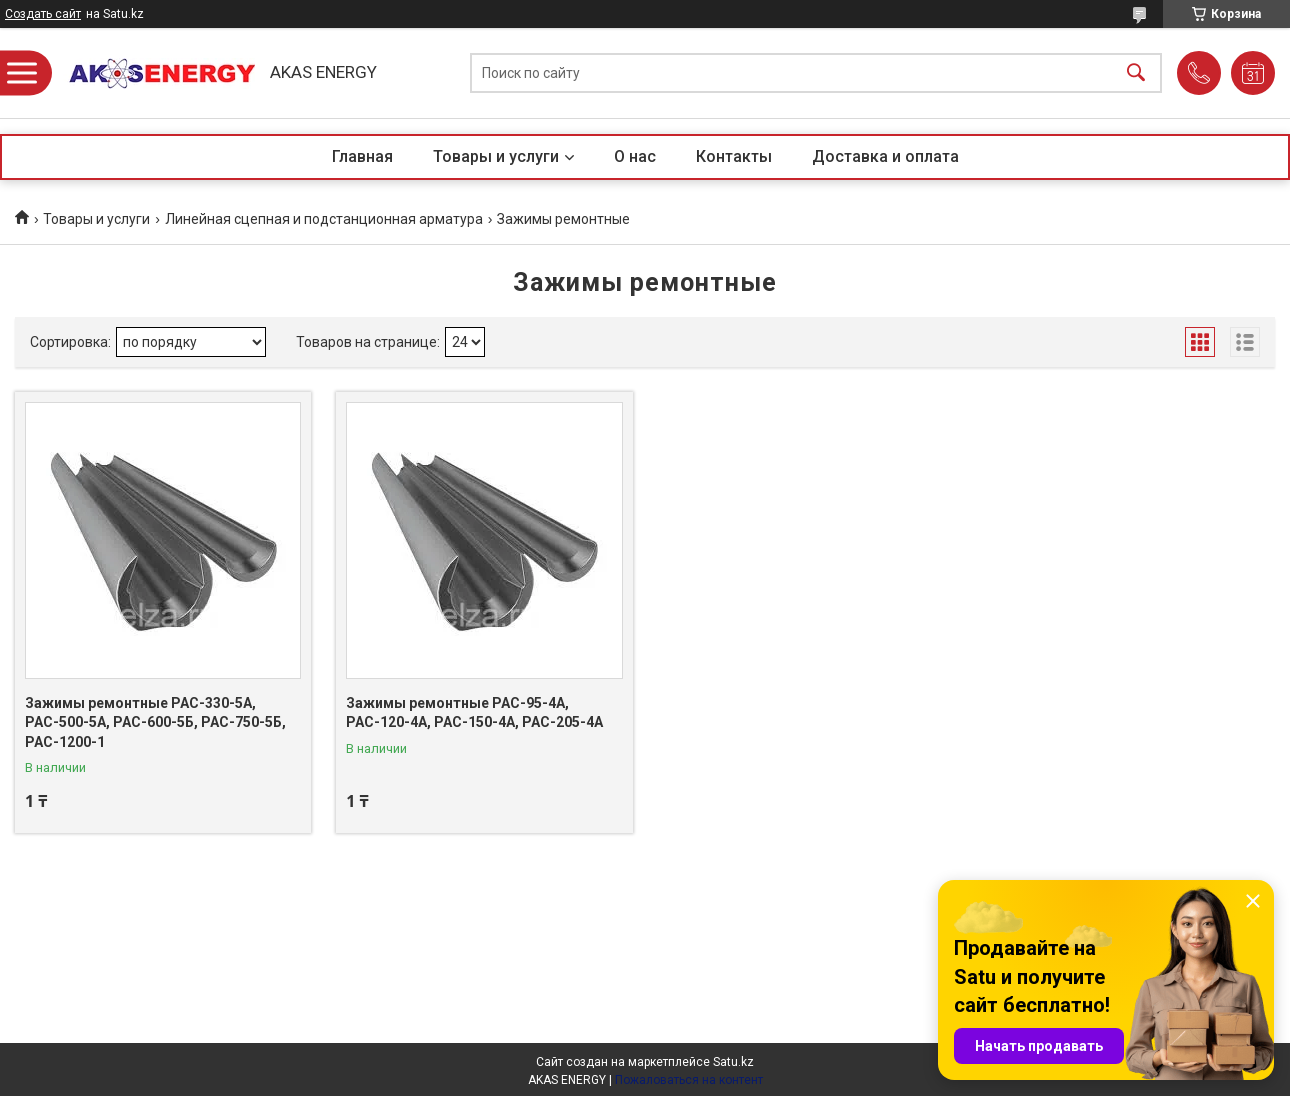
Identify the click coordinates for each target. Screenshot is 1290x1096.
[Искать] (1136, 73)
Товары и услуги (496, 156)
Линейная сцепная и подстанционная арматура (324, 219)
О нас (635, 156)
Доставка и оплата (885, 156)
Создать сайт (43, 14)
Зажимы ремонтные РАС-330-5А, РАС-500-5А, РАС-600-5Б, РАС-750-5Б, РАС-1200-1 (155, 722)
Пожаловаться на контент (689, 1080)
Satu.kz (733, 1062)
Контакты (734, 156)
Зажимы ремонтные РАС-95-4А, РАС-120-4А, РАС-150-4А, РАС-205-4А (474, 713)
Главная (362, 156)
